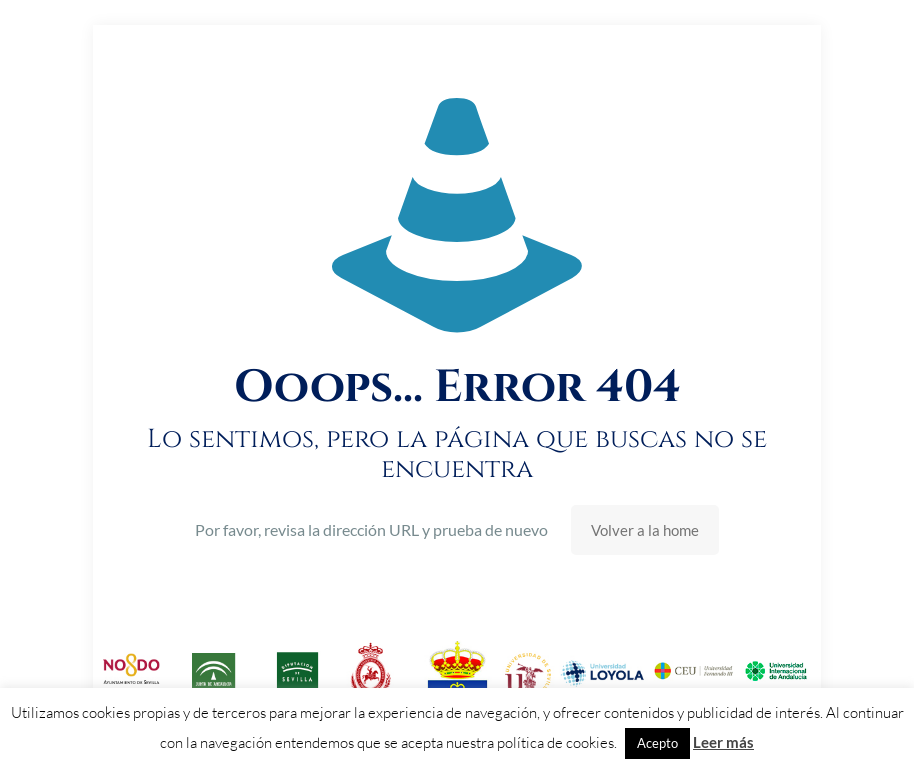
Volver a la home (645, 530)
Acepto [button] (657, 743)
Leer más (723, 742)
